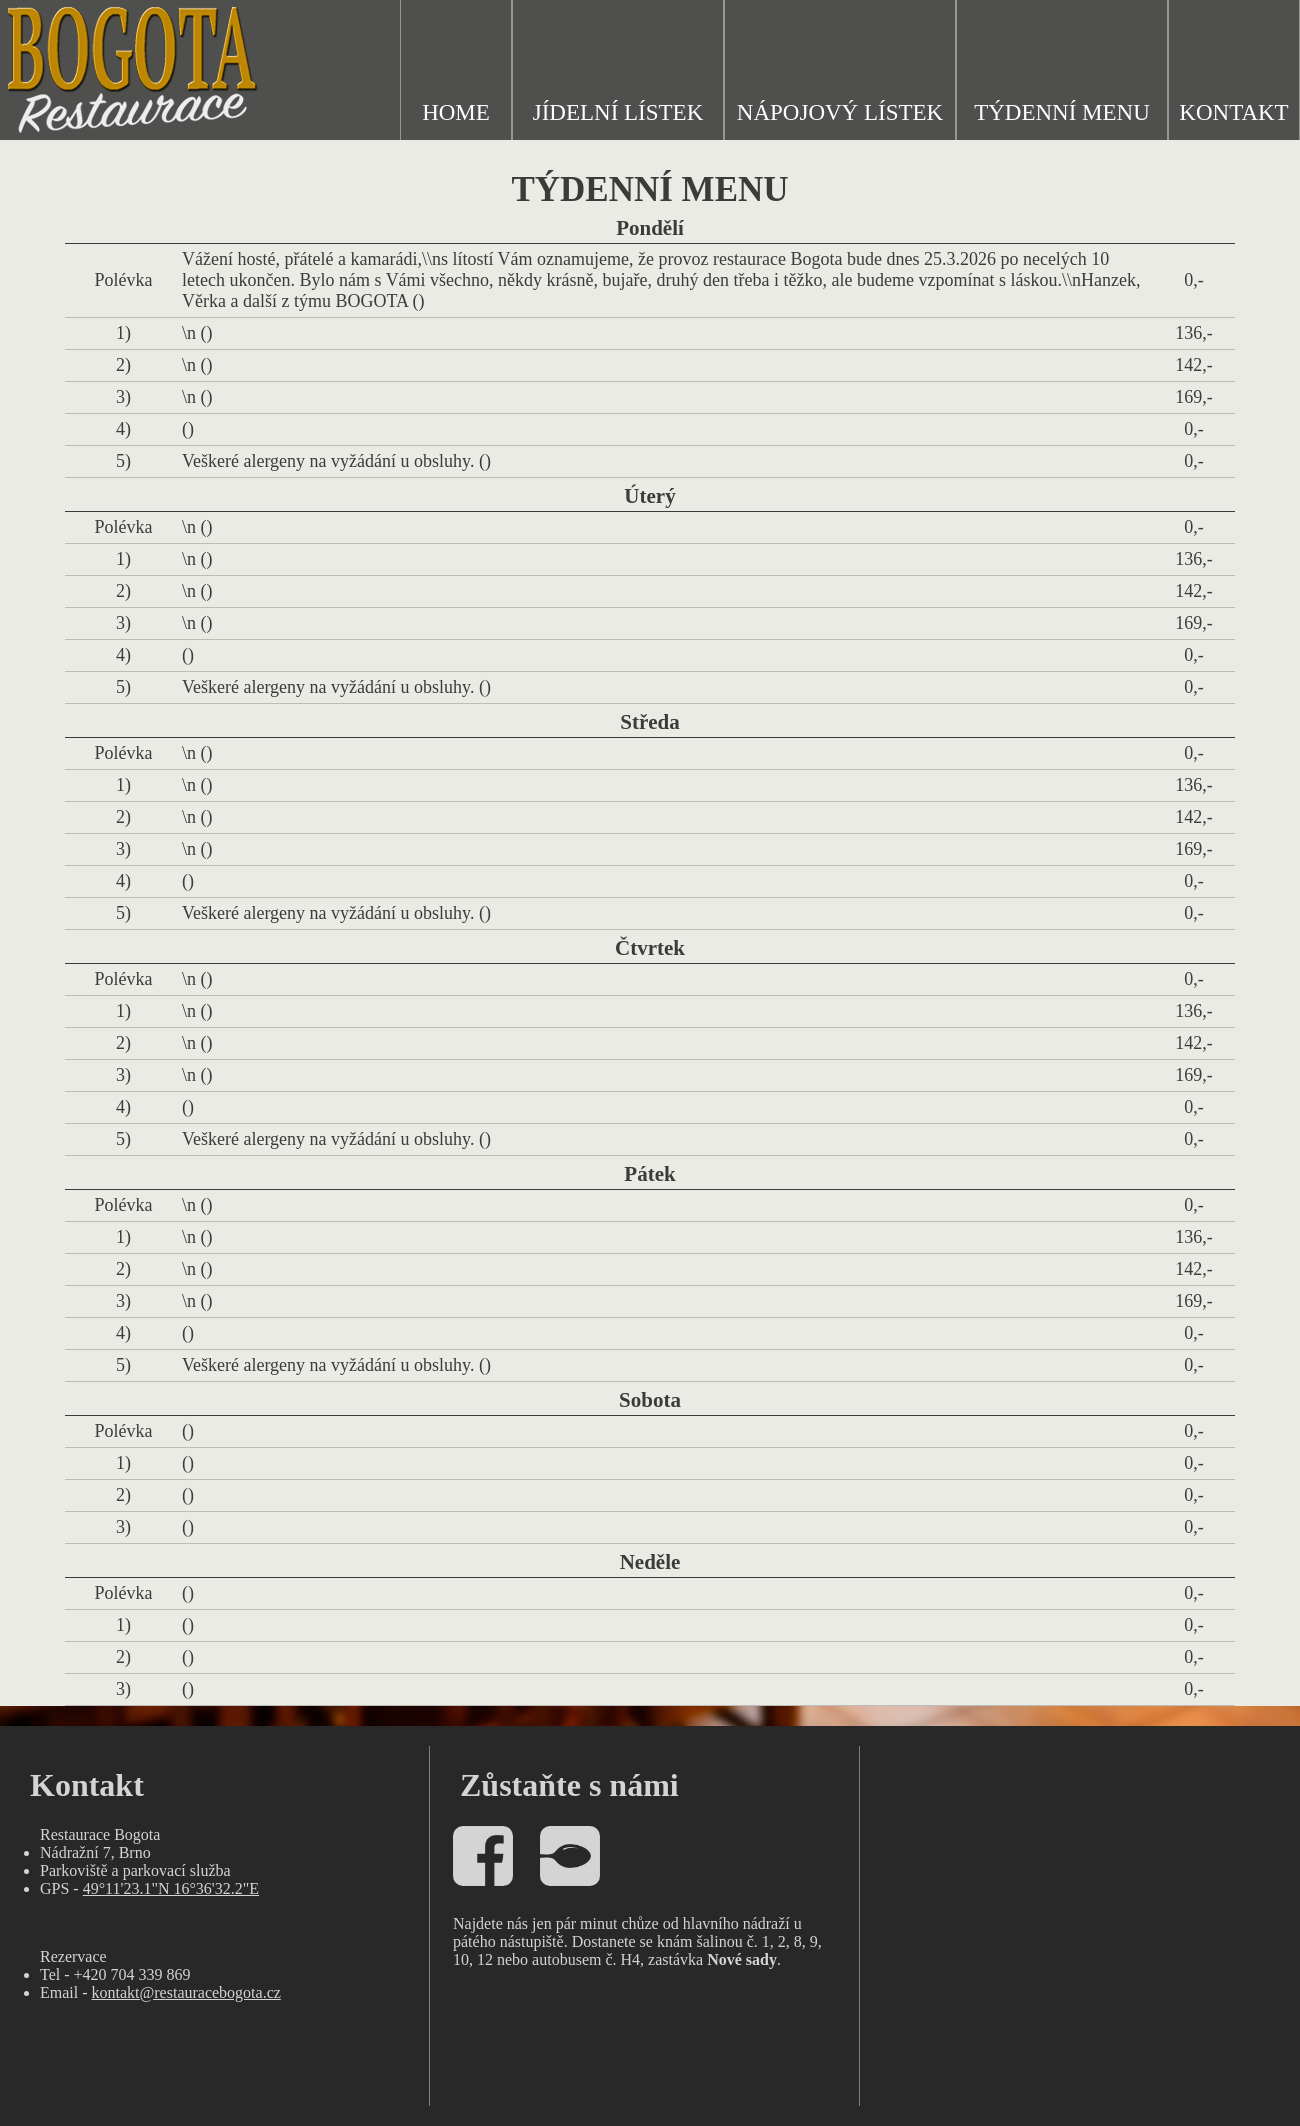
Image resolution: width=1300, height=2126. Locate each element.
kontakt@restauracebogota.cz (186, 1992)
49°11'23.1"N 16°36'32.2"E (171, 1888)
